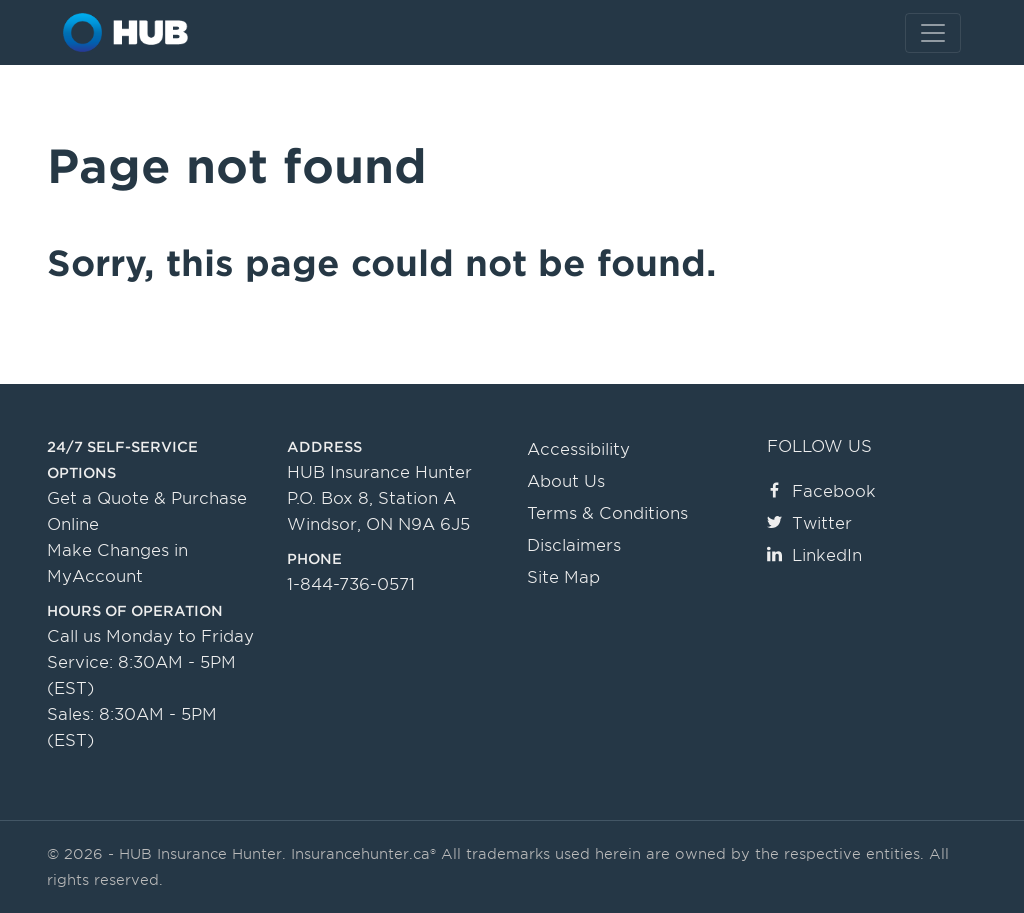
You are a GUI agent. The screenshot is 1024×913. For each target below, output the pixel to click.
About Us (566, 481)
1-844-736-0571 (351, 584)
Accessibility (578, 449)
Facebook (821, 491)
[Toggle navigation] (933, 33)
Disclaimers (574, 545)
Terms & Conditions (607, 513)
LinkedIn (814, 555)
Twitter (809, 523)
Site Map (563, 577)
